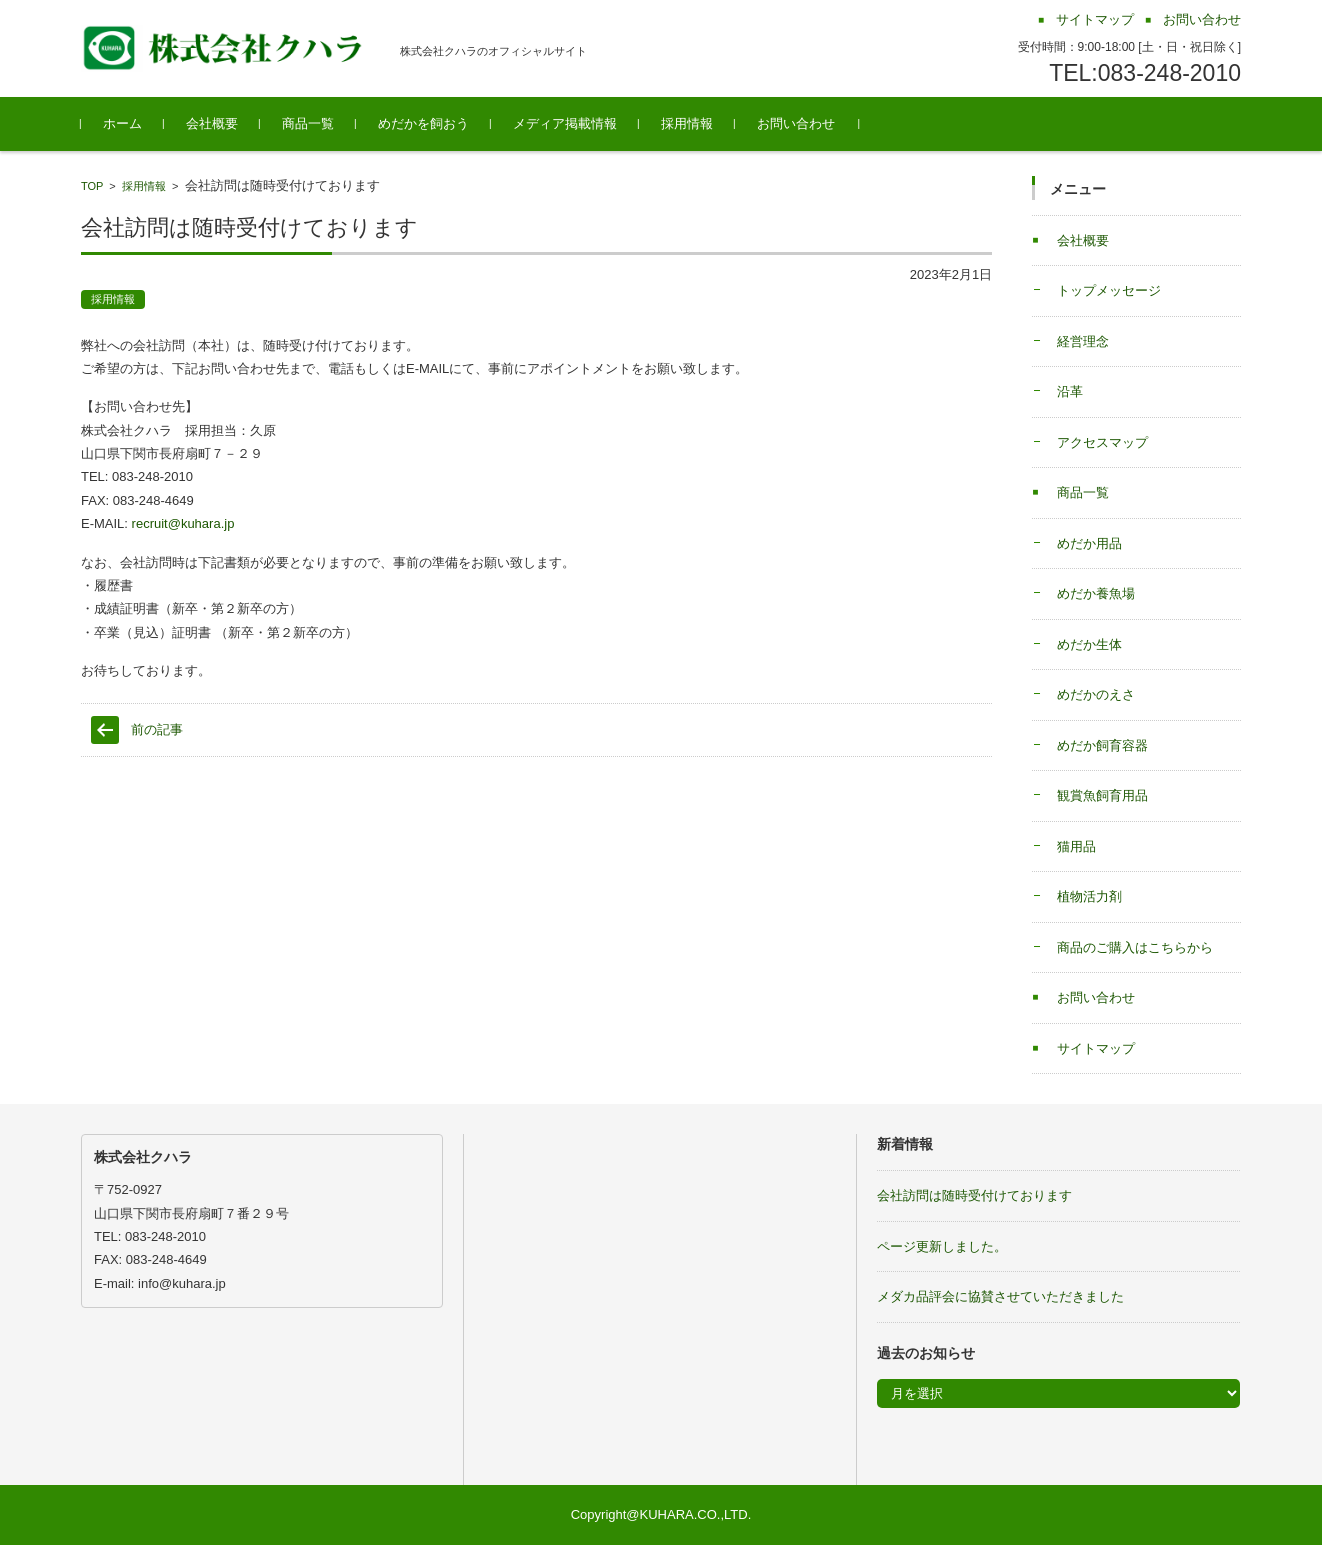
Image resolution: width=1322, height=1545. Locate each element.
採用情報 (687, 123)
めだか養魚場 (1096, 593)
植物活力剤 (1089, 896)
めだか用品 (1089, 543)
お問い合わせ (796, 123)
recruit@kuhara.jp (183, 523)
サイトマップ (1096, 1048)
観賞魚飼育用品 (1102, 795)
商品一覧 (308, 123)
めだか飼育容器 (1102, 745)
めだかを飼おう (423, 123)
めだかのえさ (1096, 694)
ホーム (122, 123)
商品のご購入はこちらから (1135, 947)
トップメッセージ (1109, 290)
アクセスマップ (1102, 442)
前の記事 (157, 729)
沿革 (1070, 391)
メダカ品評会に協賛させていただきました (1000, 1296)
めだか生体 (1089, 644)
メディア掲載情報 (565, 123)
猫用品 (1076, 846)
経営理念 (1083, 341)
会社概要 (212, 123)
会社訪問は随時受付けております (974, 1195)
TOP (92, 186)
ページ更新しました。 (942, 1246)
